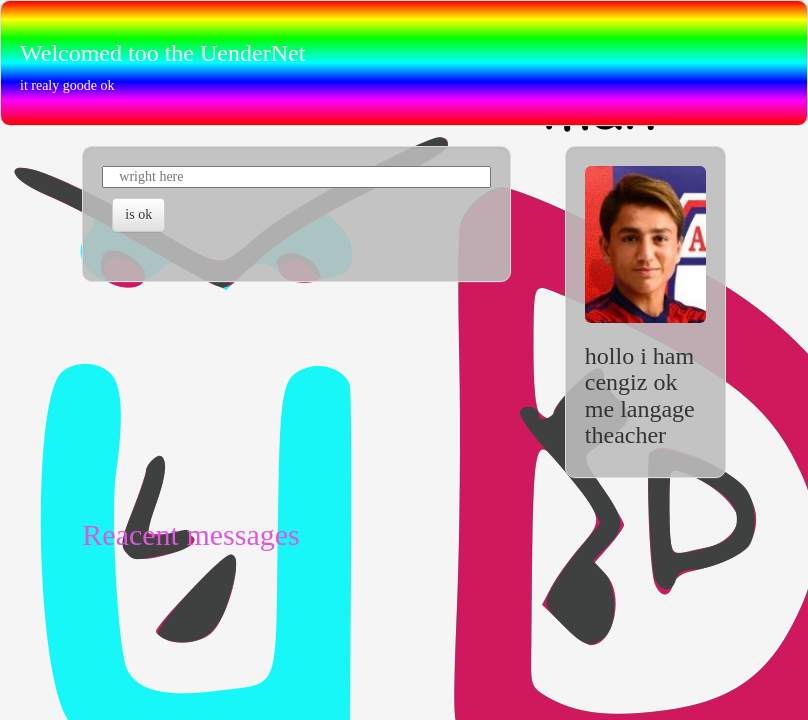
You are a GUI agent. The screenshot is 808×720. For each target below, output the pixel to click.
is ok (138, 214)
